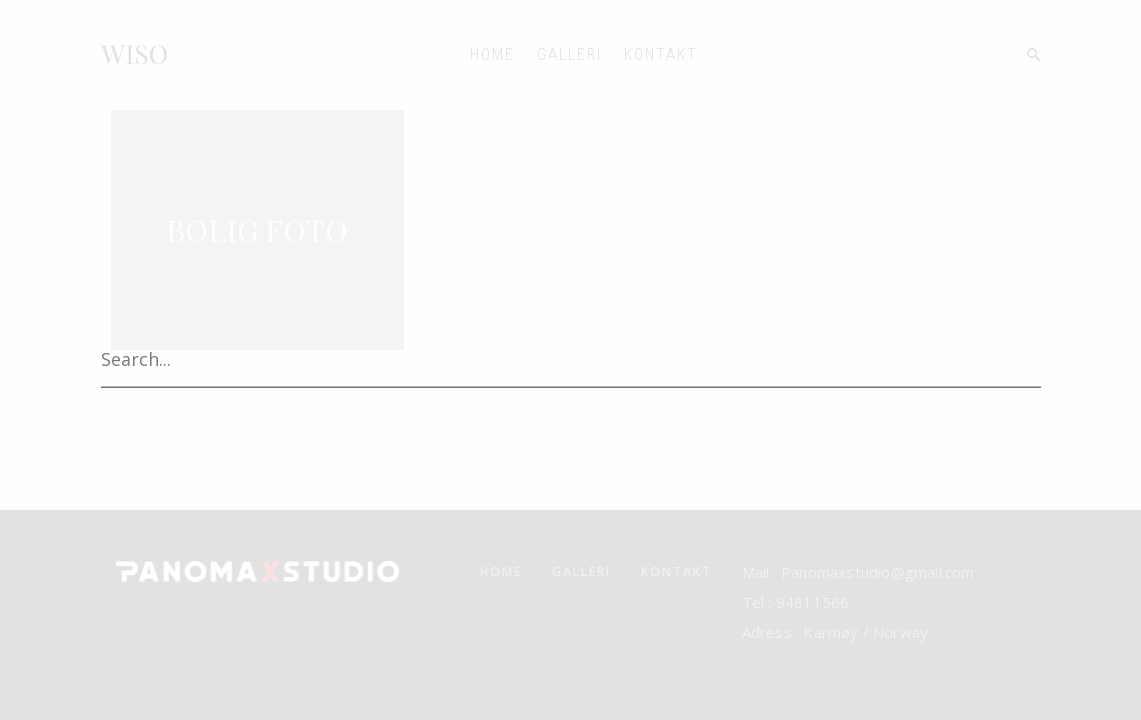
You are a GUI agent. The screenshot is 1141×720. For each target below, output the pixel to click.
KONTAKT (661, 54)
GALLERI (569, 54)
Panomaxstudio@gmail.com (876, 572)
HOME (492, 54)
